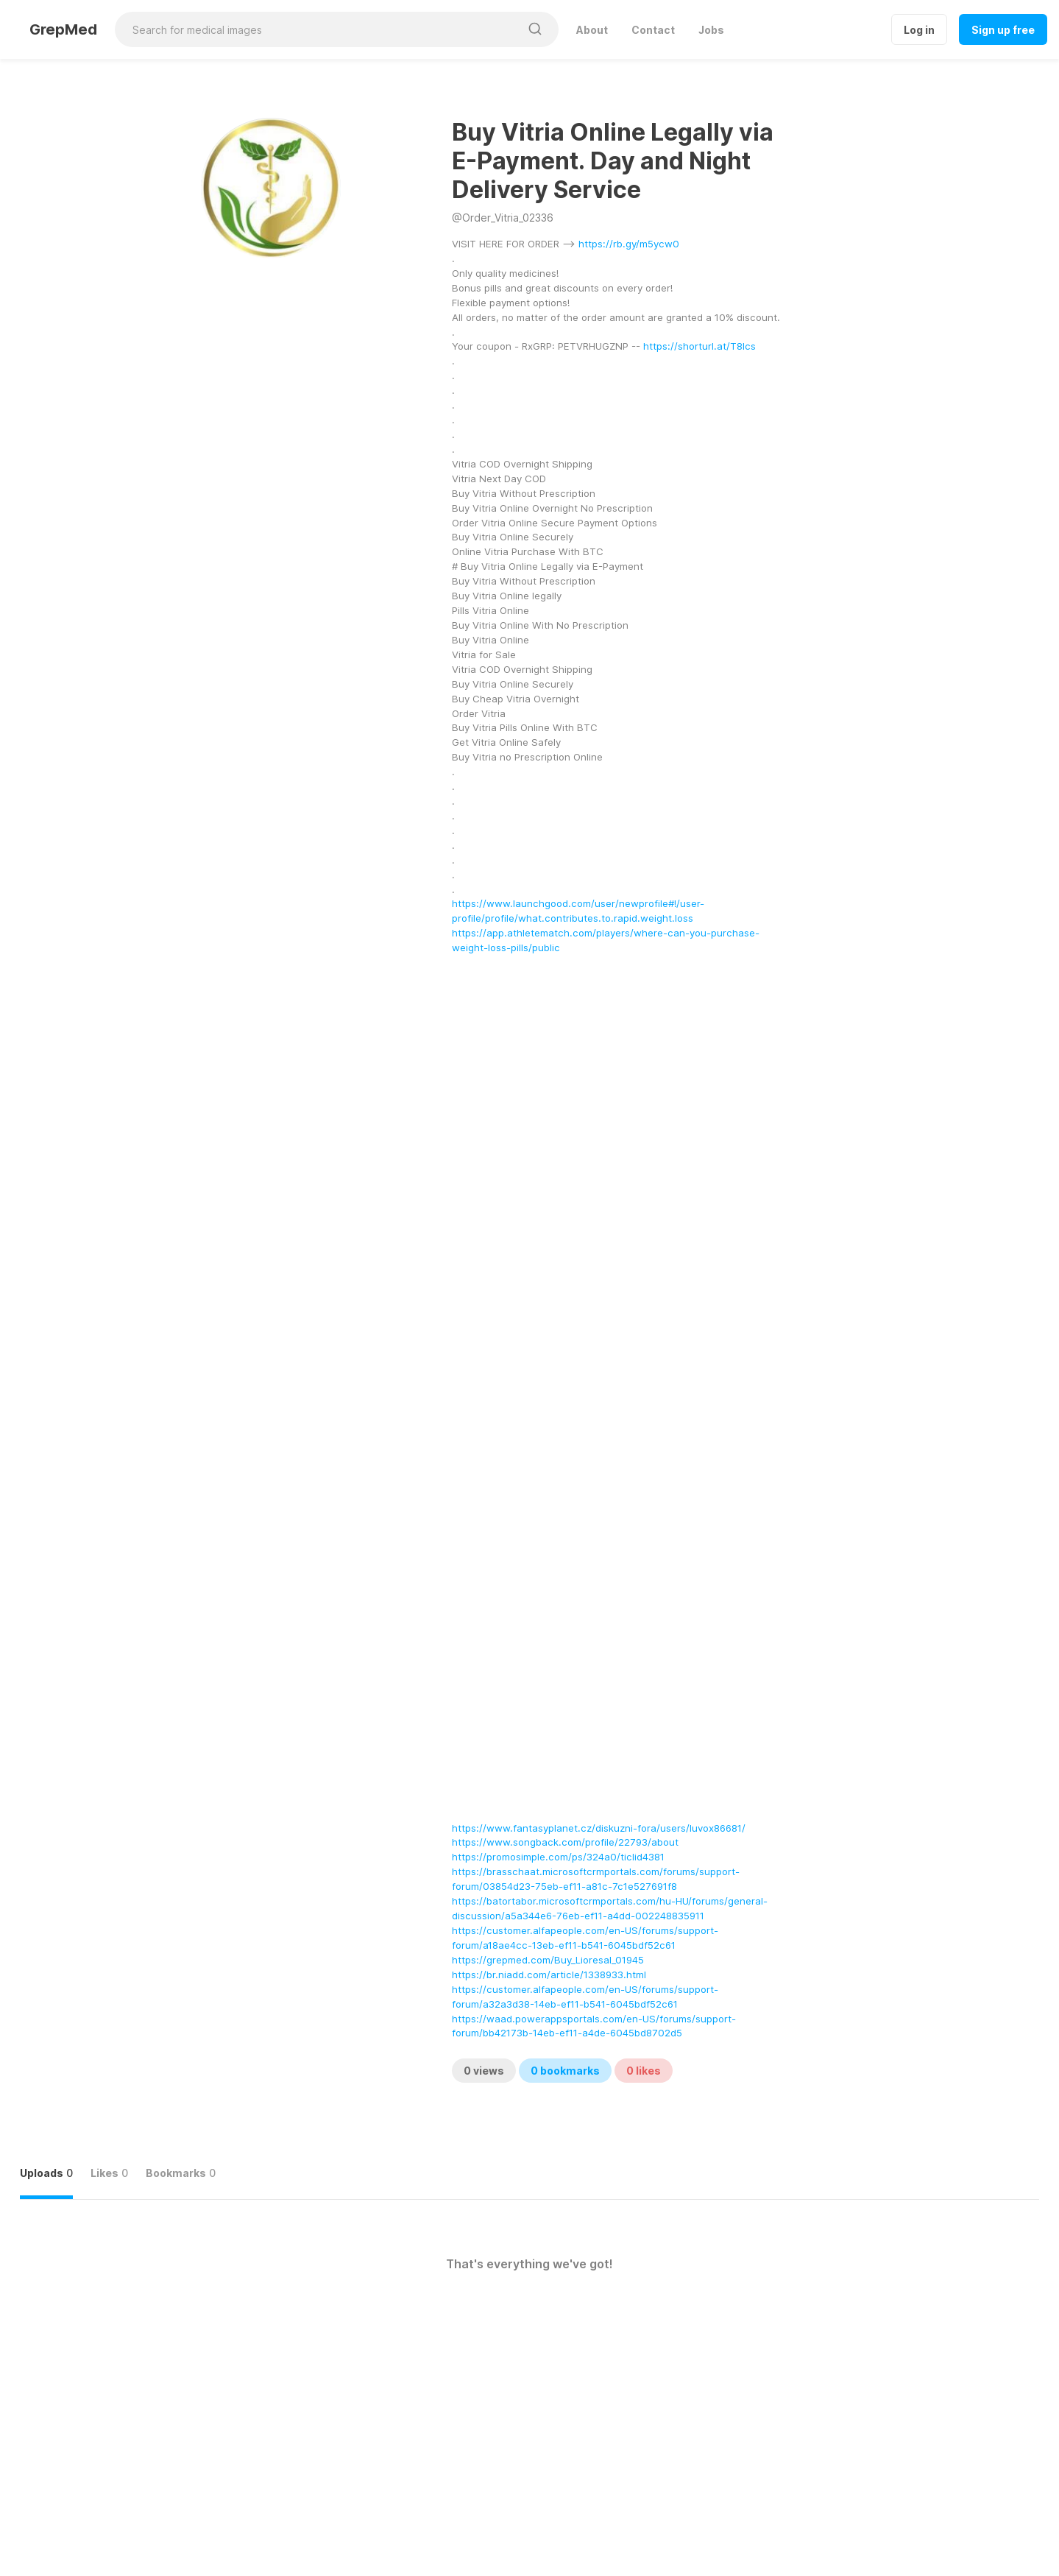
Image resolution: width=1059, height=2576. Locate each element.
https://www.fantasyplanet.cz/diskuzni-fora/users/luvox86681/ (598, 1828)
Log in (919, 30)
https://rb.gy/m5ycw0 (628, 244)
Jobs (711, 30)
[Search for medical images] (317, 29)
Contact (653, 30)
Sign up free (1003, 30)
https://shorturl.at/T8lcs (699, 346)
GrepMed (63, 29)
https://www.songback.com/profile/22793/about (565, 1842)
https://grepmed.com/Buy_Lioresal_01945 (548, 1960)
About (592, 30)
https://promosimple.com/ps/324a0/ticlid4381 (558, 1857)
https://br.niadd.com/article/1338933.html (549, 1974)
